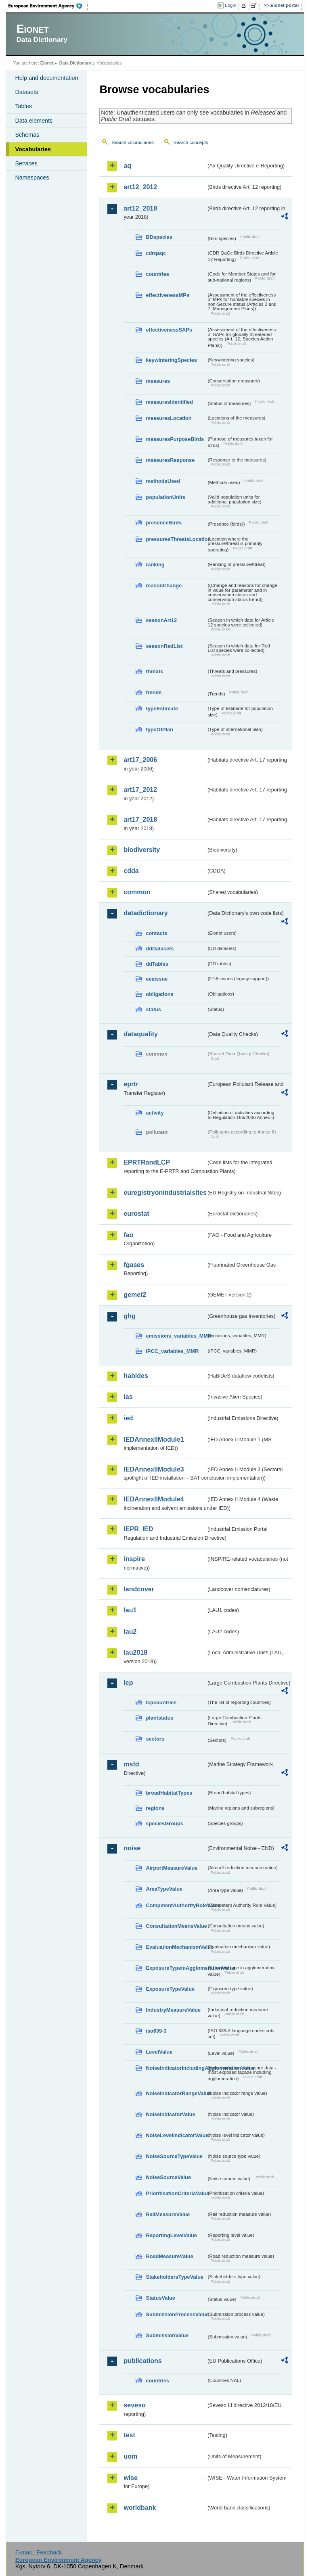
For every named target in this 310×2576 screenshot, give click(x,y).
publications (142, 2360)
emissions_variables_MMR (176, 1336)
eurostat (136, 1213)
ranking (155, 565)
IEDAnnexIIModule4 (154, 1499)
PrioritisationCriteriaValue (176, 2193)
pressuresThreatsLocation (176, 539)
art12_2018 (140, 208)
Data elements (33, 120)
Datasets (26, 92)
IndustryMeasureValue (173, 2010)
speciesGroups (164, 1823)
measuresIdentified (169, 402)
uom (130, 2456)
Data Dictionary (75, 63)
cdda (131, 870)
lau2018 (135, 1652)
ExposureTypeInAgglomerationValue (176, 1968)
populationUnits (165, 497)
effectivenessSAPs (169, 330)
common (137, 892)
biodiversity (142, 849)
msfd (131, 1764)
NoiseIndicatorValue (170, 2114)
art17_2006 (140, 759)
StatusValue (160, 2298)
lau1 (130, 1610)
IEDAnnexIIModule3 (154, 1469)
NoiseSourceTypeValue (174, 2156)
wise (131, 2477)
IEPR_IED (138, 1529)
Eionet (47, 63)
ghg (129, 1316)
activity (154, 1113)
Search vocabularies (132, 142)
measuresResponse (170, 460)
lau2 (130, 1631)
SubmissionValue (167, 2335)
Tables (23, 106)
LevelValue (159, 2052)
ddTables (157, 964)
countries (157, 274)
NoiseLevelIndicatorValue (176, 2135)
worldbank (140, 2507)
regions (155, 1808)
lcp (128, 1682)
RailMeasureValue (168, 2214)
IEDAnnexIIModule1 (154, 1439)
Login (230, 5)
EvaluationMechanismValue (176, 1947)
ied (128, 1418)
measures (158, 381)
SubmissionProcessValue (176, 2314)
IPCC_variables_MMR (172, 1351)
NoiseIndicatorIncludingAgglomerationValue (176, 2068)
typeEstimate (162, 709)
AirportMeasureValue (171, 1868)
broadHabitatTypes (169, 1793)
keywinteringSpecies (171, 360)
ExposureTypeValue (170, 1989)
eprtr (131, 1084)
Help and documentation (46, 78)
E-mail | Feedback (38, 2552)
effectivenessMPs (167, 295)
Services (26, 163)
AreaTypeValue (164, 1889)
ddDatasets (160, 949)
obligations (159, 994)
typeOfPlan (159, 729)
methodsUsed (163, 481)
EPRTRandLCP (147, 1162)
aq (127, 165)
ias (128, 1396)
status (153, 1009)
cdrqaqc (156, 253)
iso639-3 (156, 2031)
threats (154, 671)
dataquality (140, 1034)
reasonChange (164, 585)
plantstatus (159, 1718)
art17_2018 (140, 819)
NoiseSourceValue (168, 2177)
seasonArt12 (161, 620)
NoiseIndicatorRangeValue (176, 2093)
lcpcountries (161, 1702)
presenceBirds (164, 523)
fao (128, 1235)
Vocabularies (33, 149)
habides (136, 1375)
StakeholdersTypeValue (174, 2277)
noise (132, 1848)
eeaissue (157, 979)
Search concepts (191, 142)
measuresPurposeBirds (175, 439)
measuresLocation (168, 418)
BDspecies (159, 237)
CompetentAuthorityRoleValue (176, 1905)
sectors (155, 1739)
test (129, 2435)
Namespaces (32, 177)
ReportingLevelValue (171, 2235)
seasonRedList (164, 646)
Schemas (27, 135)
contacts (156, 933)
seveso (134, 2405)
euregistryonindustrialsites (165, 1192)
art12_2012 (140, 187)
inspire (134, 1558)
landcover (139, 1589)
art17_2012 (140, 789)
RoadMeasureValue (169, 2256)
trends (153, 692)
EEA (48, 6)
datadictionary (146, 913)
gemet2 (135, 1294)
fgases (134, 1264)
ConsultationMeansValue (176, 1926)
